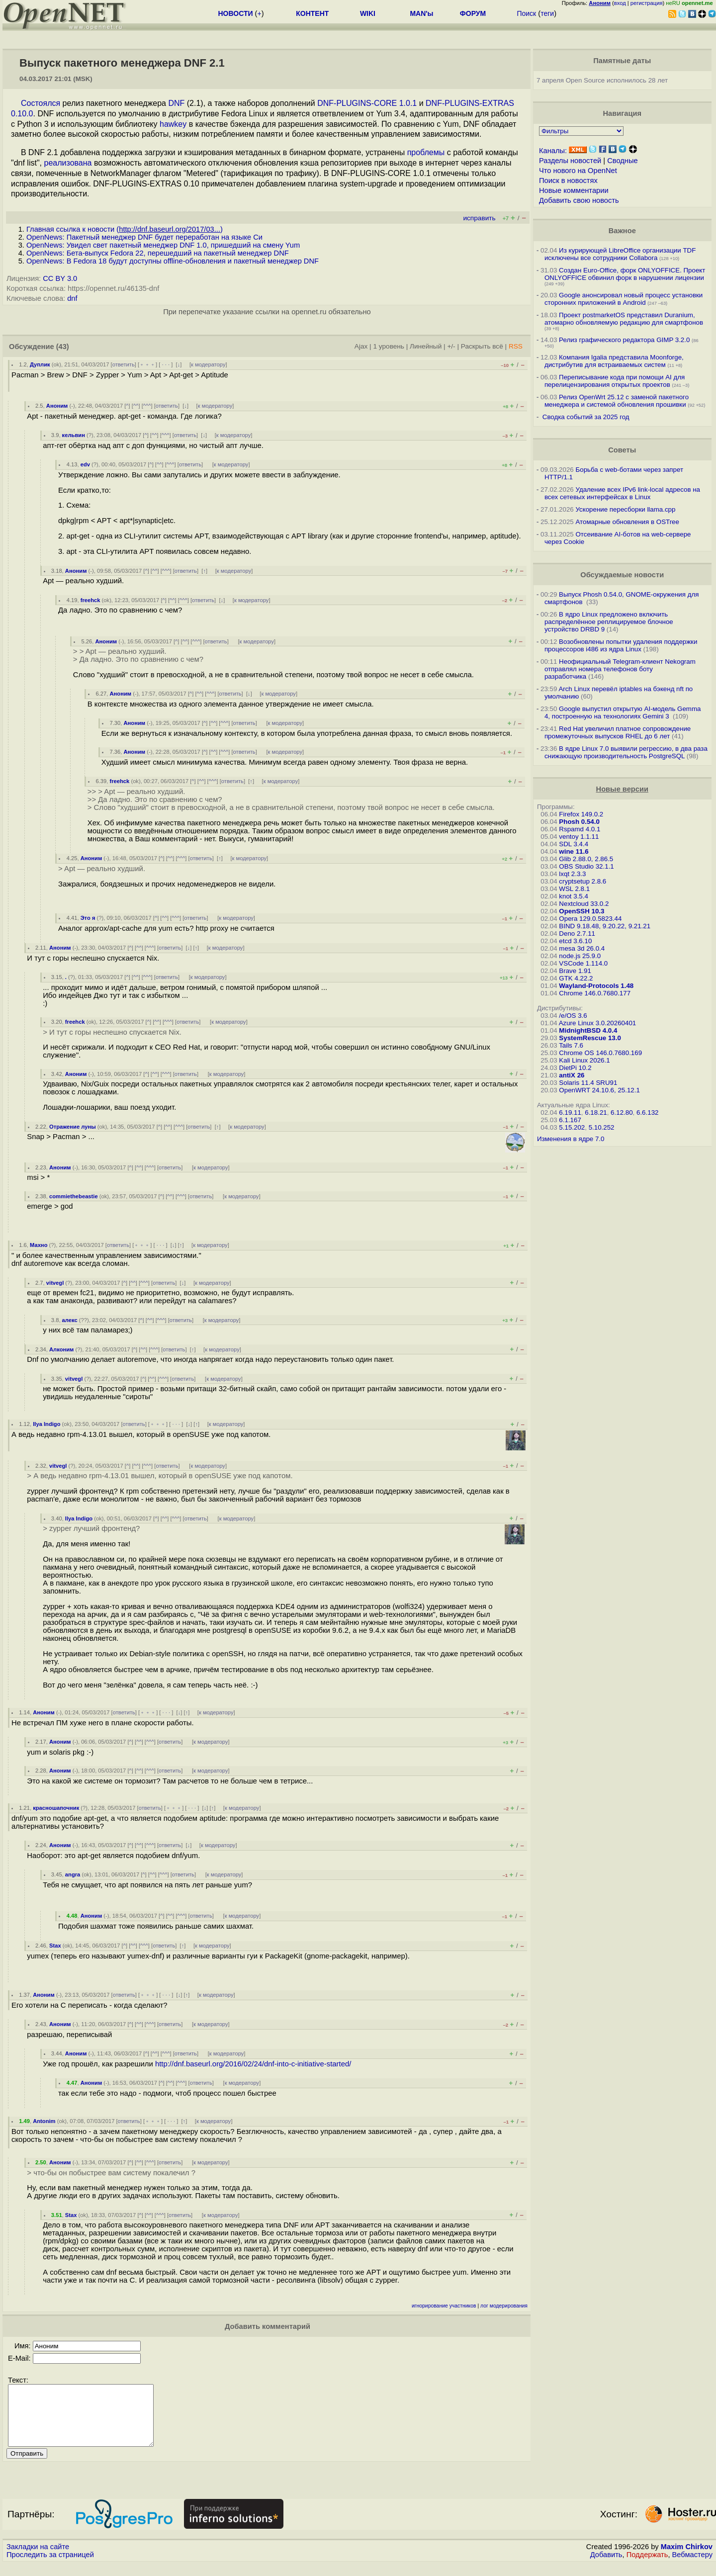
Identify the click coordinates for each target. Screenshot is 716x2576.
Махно (39, 1245)
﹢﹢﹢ (147, 364)
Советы (622, 450)
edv (85, 464)
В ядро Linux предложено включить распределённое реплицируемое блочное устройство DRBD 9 (608, 622)
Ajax (361, 346)
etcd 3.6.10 (575, 941)
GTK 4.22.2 (576, 978)
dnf (72, 298)
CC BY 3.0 (60, 278)
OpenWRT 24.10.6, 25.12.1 (599, 1090)
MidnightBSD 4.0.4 (588, 1030)
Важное (622, 231)
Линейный (426, 346)
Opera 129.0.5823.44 (590, 918)
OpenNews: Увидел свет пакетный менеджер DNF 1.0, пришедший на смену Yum (163, 245)
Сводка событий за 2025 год (585, 417)
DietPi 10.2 (575, 1067)
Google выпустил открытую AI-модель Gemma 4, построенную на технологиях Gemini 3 (622, 712)
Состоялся (40, 103)
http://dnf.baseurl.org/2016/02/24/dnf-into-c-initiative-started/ (253, 2064)
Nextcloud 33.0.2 (584, 903)
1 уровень (388, 346)
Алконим (61, 1349)
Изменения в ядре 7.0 (571, 1139)
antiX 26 (571, 1075)
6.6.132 (647, 1112)
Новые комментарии (574, 190)
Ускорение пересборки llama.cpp (625, 509)
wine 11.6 (573, 851)
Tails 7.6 (571, 1045)
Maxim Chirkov (687, 2559)
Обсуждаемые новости (622, 575)
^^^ (147, 406)
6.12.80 (621, 1112)
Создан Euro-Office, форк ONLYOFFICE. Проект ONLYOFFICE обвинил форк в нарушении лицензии (625, 273)
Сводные (622, 161)
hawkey (173, 124)
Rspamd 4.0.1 (579, 829)
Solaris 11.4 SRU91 (588, 1082)
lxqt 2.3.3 (572, 874)
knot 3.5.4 (573, 896)
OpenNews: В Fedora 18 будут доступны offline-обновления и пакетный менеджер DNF (172, 261)
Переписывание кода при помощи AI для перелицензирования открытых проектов (614, 380)
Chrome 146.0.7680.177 (594, 993)
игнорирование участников (444, 2306)
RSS (516, 346)
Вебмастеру (692, 2567)
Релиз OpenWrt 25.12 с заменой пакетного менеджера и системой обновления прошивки (616, 400)
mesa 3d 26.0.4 (582, 948)
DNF (176, 103)
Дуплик (40, 364)
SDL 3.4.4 (573, 844)
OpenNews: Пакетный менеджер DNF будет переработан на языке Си (144, 237)
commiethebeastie (73, 1196)
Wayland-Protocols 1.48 (596, 985)
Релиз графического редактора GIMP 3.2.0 (625, 340)
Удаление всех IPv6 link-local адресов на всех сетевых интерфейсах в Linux (622, 493)
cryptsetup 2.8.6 (582, 881)
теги (547, 13)
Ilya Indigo (46, 1424)
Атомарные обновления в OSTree (627, 522)
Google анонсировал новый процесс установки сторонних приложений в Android (623, 298)
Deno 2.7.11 (577, 933)
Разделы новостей (570, 161)
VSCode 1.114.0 (583, 963)
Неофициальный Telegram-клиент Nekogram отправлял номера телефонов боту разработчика (620, 669)
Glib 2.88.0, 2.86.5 (586, 859)
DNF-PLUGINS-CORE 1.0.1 (367, 103)
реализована (68, 163)
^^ (136, 406)
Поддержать (647, 2567)
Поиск (526, 13)
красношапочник (56, 1808)
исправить (479, 218)
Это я (88, 918)
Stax (55, 1946)
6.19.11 (570, 1112)
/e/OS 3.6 (573, 1015)
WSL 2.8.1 (574, 888)
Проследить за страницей (50, 2567)
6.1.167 (570, 1120)
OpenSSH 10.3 (581, 911)
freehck (90, 600)
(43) (62, 347)
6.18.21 (596, 1112)
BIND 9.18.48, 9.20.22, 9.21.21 (604, 926)
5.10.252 (602, 1127)
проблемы (426, 152)
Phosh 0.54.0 (579, 821)
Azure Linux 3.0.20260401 (597, 1023)
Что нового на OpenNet (578, 171)
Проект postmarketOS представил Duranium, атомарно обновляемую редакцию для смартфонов (623, 318)
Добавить (606, 2567)
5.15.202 (572, 1127)
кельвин (73, 435)
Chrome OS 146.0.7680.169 (600, 1053)
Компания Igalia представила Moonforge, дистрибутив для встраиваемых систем (614, 361)
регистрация (646, 3)
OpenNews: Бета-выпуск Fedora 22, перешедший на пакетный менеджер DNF (157, 253)
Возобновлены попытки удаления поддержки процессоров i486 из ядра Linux (621, 645)
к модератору (208, 364)
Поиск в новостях (568, 180)
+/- (451, 346)
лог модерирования (504, 2306)
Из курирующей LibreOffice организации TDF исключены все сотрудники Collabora (620, 254)
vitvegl (55, 1283)
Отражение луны (72, 1127)
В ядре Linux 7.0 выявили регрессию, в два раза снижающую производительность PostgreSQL (626, 752)
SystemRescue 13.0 (590, 1038)
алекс (70, 1320)
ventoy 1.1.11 (579, 836)
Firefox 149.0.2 (581, 814)
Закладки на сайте (37, 2559)
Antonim (44, 2121)
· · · (165, 364)
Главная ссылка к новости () (124, 229)
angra (72, 1874)
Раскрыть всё (482, 346)
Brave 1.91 (575, 971)
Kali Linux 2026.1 (584, 1060)
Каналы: (553, 151)
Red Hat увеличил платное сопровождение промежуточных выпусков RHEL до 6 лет (617, 732)
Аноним (57, 406)
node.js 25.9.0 (580, 956)
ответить (123, 364)
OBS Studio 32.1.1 (586, 866)
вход (620, 3)
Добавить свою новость (579, 200)
